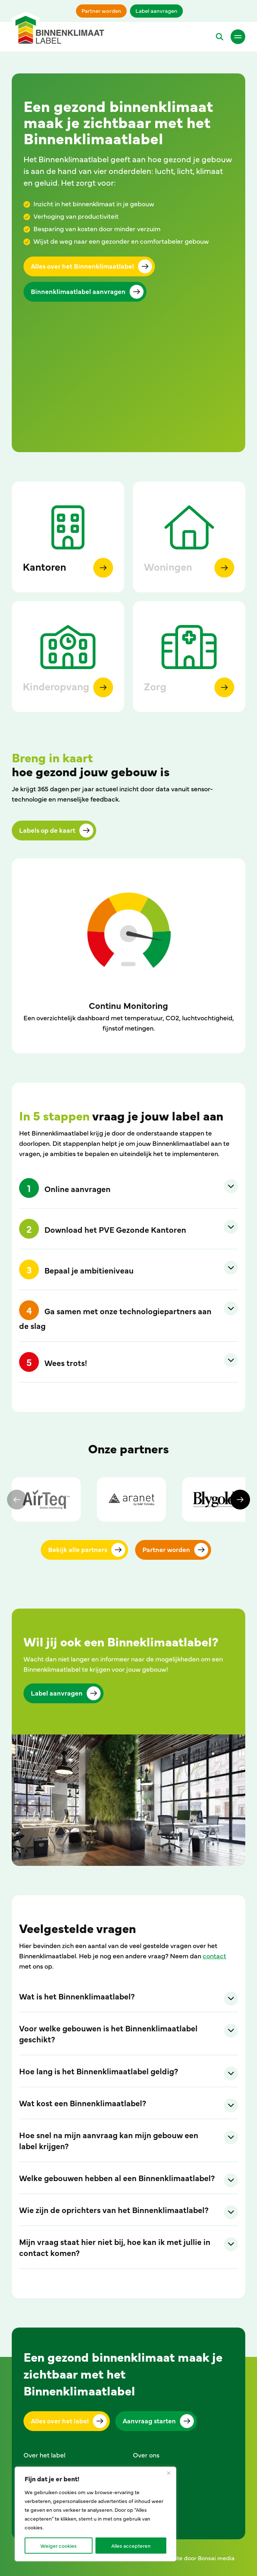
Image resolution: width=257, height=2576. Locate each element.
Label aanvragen (156, 10)
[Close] (168, 2472)
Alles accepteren (131, 2545)
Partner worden (101, 10)
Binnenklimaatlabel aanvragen (78, 291)
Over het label (44, 2454)
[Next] (240, 1499)
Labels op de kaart (47, 830)
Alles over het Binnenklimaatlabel (82, 265)
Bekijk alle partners (77, 1549)
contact (214, 1955)
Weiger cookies (58, 2545)
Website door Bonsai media (197, 2558)
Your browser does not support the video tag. (128, 392)
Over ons (146, 2454)
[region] (95, 2514)
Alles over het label (60, 2420)
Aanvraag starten (149, 2420)
